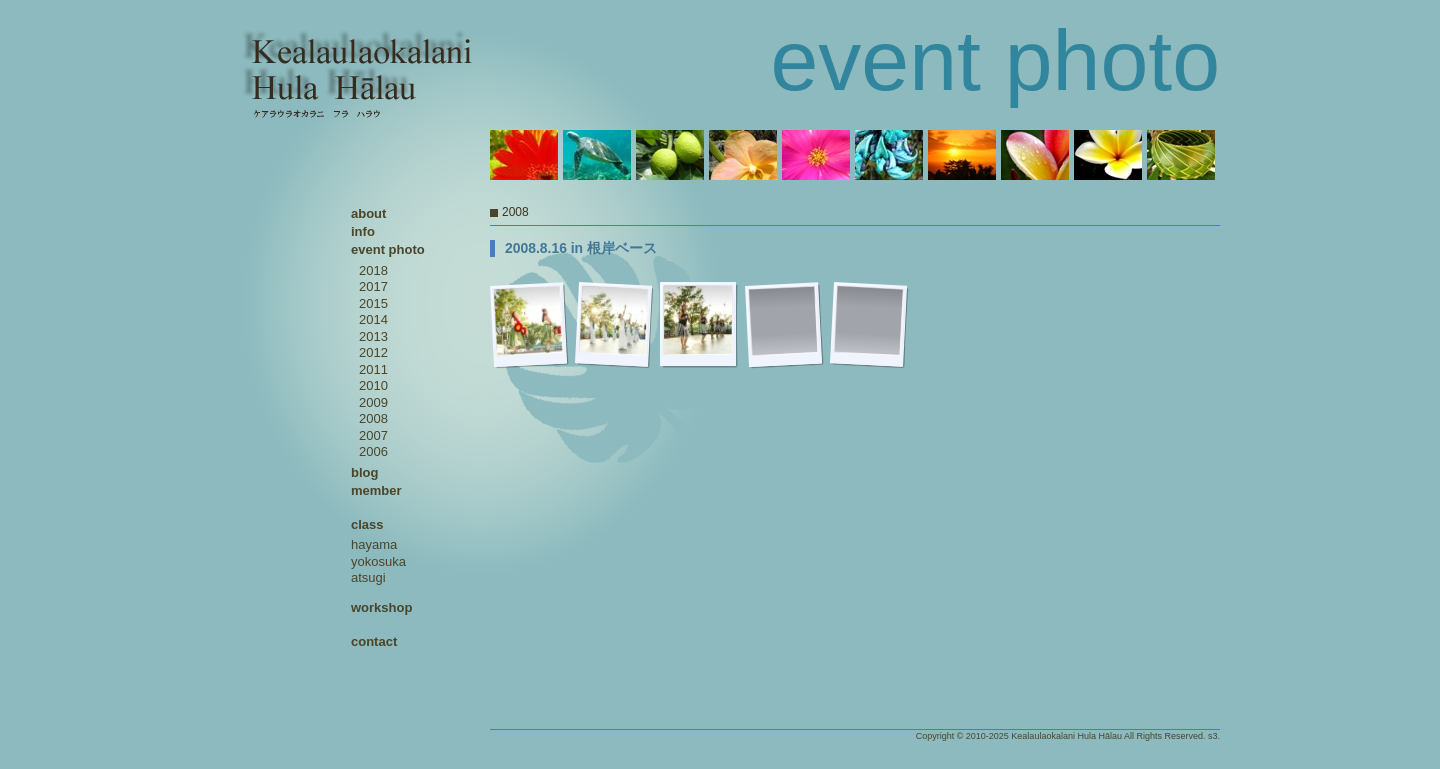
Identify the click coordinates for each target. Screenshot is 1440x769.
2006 (373, 451)
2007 (373, 435)
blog (364, 472)
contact (374, 641)
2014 (373, 319)
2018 (373, 270)
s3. (1214, 736)
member (376, 490)
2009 (373, 402)
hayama (374, 544)
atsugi (368, 577)
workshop (381, 607)
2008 (373, 418)
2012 (373, 352)
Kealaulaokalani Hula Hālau (1066, 736)
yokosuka (378, 561)
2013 (373, 336)
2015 (373, 303)
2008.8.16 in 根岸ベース (581, 248)
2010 (373, 385)
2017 (373, 286)
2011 (373, 369)
